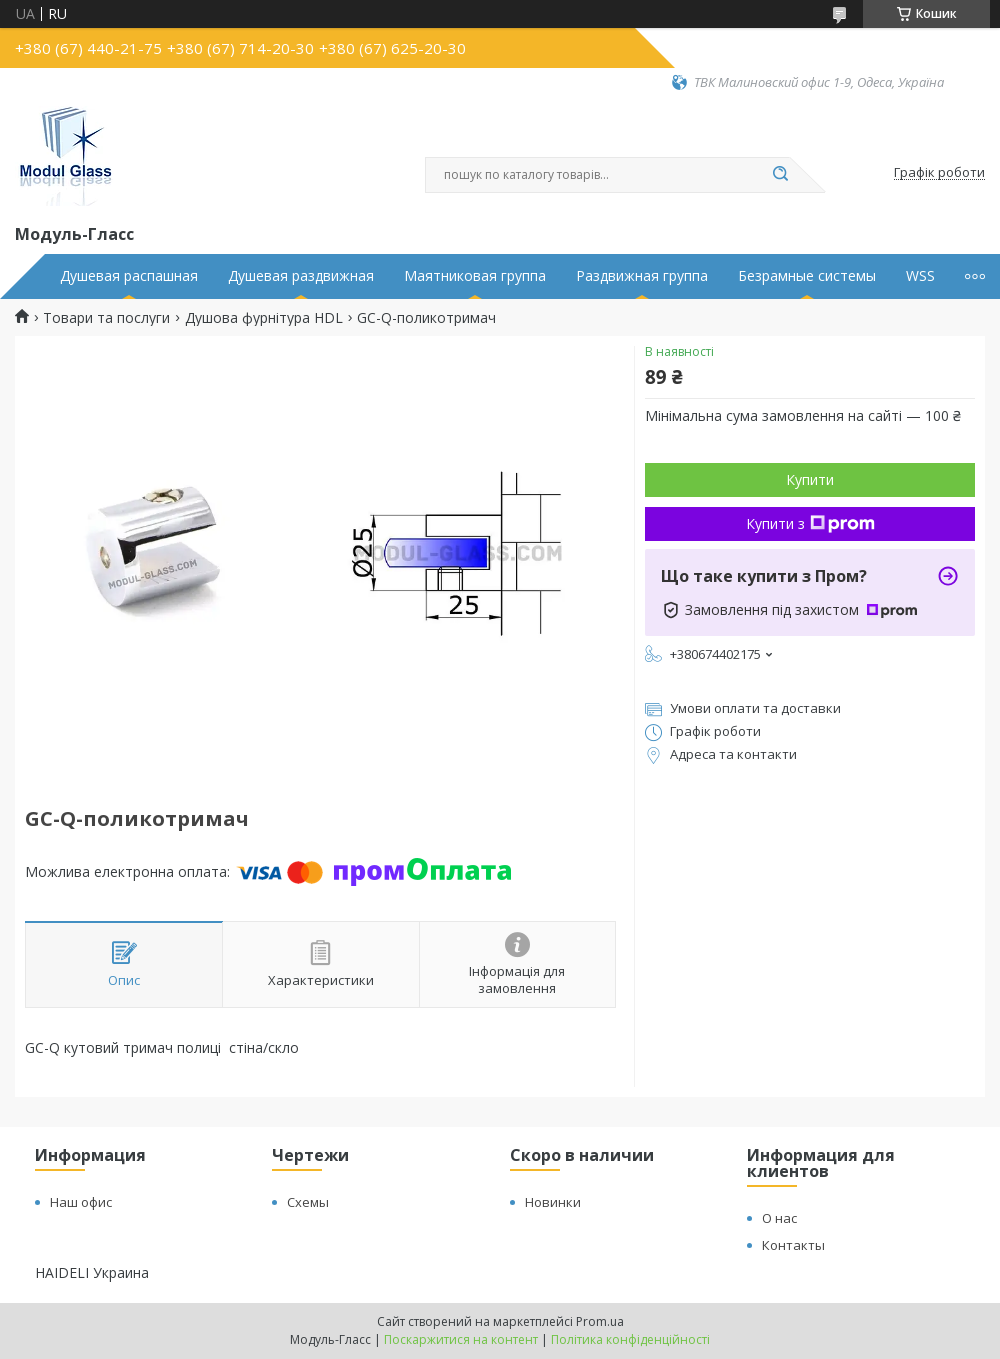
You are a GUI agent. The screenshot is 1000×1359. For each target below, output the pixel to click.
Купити (810, 479)
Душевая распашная (129, 276)
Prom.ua (600, 1321)
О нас (779, 1218)
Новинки (553, 1202)
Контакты (793, 1245)
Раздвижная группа (642, 276)
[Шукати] (780, 175)
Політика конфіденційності (630, 1339)
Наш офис (81, 1202)
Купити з (810, 523)
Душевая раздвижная (301, 276)
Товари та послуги (106, 318)
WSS (920, 276)
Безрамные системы (807, 276)
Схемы (308, 1202)
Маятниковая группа (475, 276)
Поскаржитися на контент (461, 1339)
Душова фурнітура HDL (264, 318)
